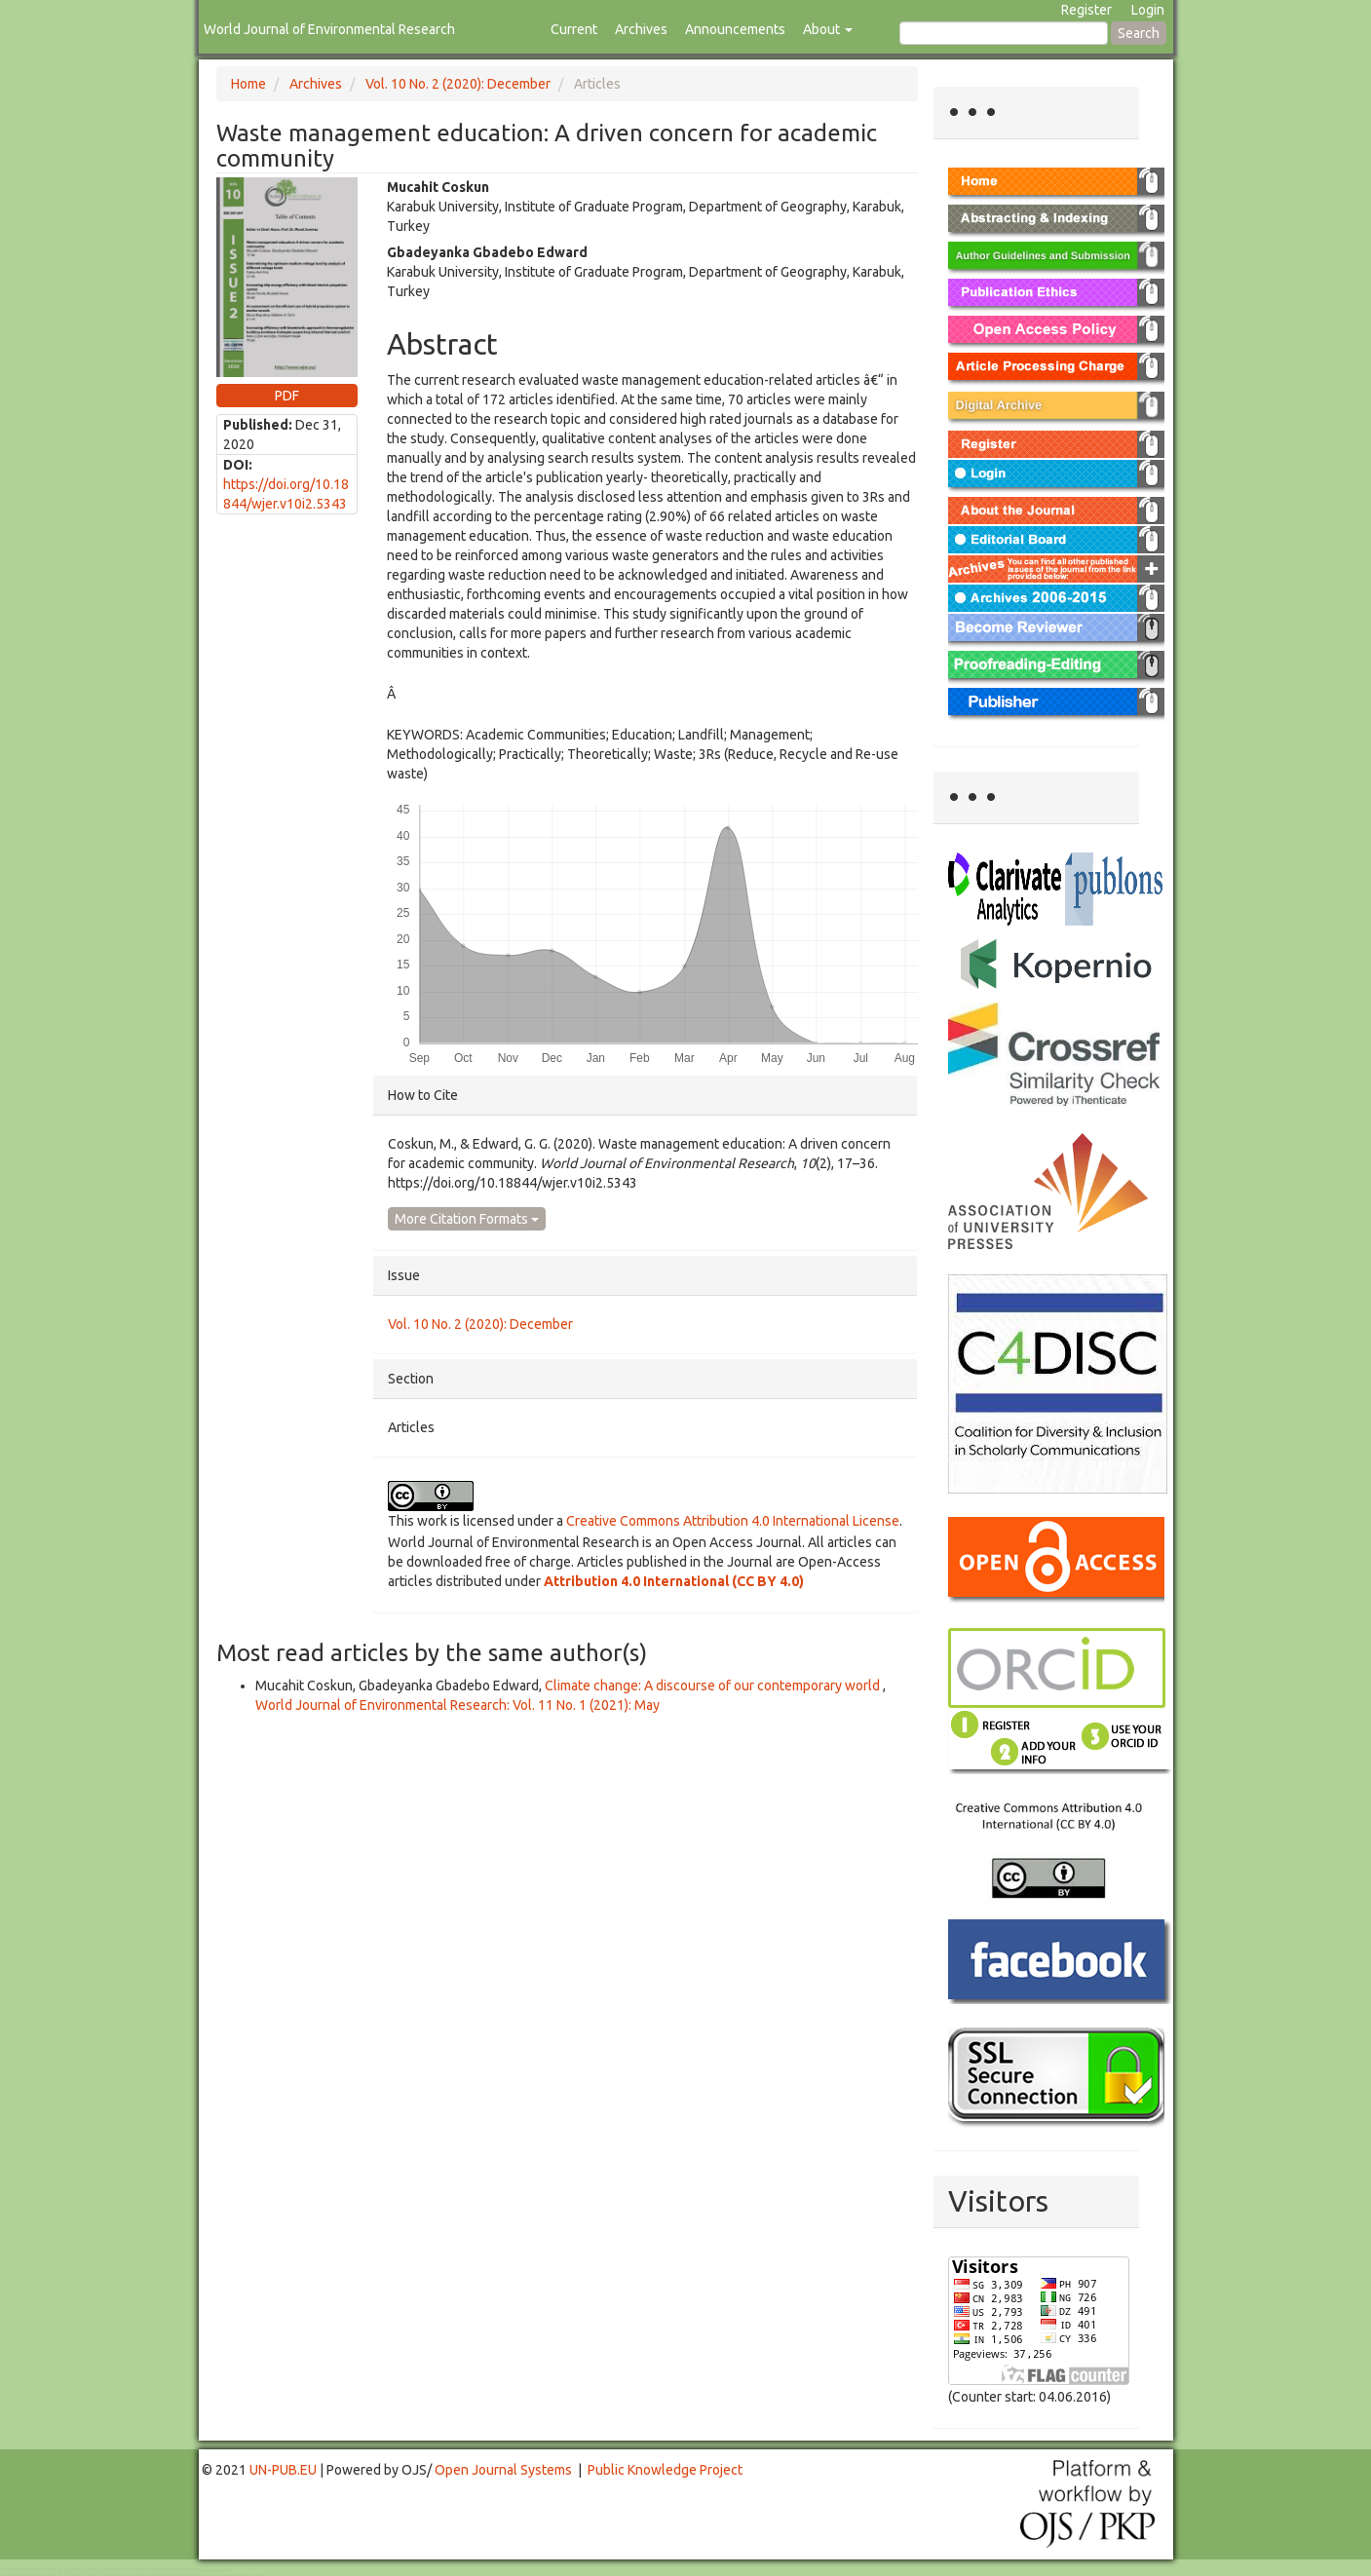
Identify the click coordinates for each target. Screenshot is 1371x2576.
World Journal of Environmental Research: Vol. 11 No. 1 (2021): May (457, 1705)
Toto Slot (95, 2575)
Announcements (735, 29)
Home (248, 84)
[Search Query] (1003, 33)
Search (1139, 33)
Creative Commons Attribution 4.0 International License (732, 1521)
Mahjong (79, 2570)
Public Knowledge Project (665, 2470)
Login (1147, 10)
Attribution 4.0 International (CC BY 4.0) (674, 1581)
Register (1086, 10)
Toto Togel (77, 2568)
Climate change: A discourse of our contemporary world (714, 1685)
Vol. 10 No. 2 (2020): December (458, 84)
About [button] (828, 29)
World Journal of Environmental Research (329, 29)
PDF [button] (287, 395)
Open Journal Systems (503, 2470)
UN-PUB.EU (283, 2470)
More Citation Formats (467, 1219)
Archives (641, 29)
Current (574, 29)
